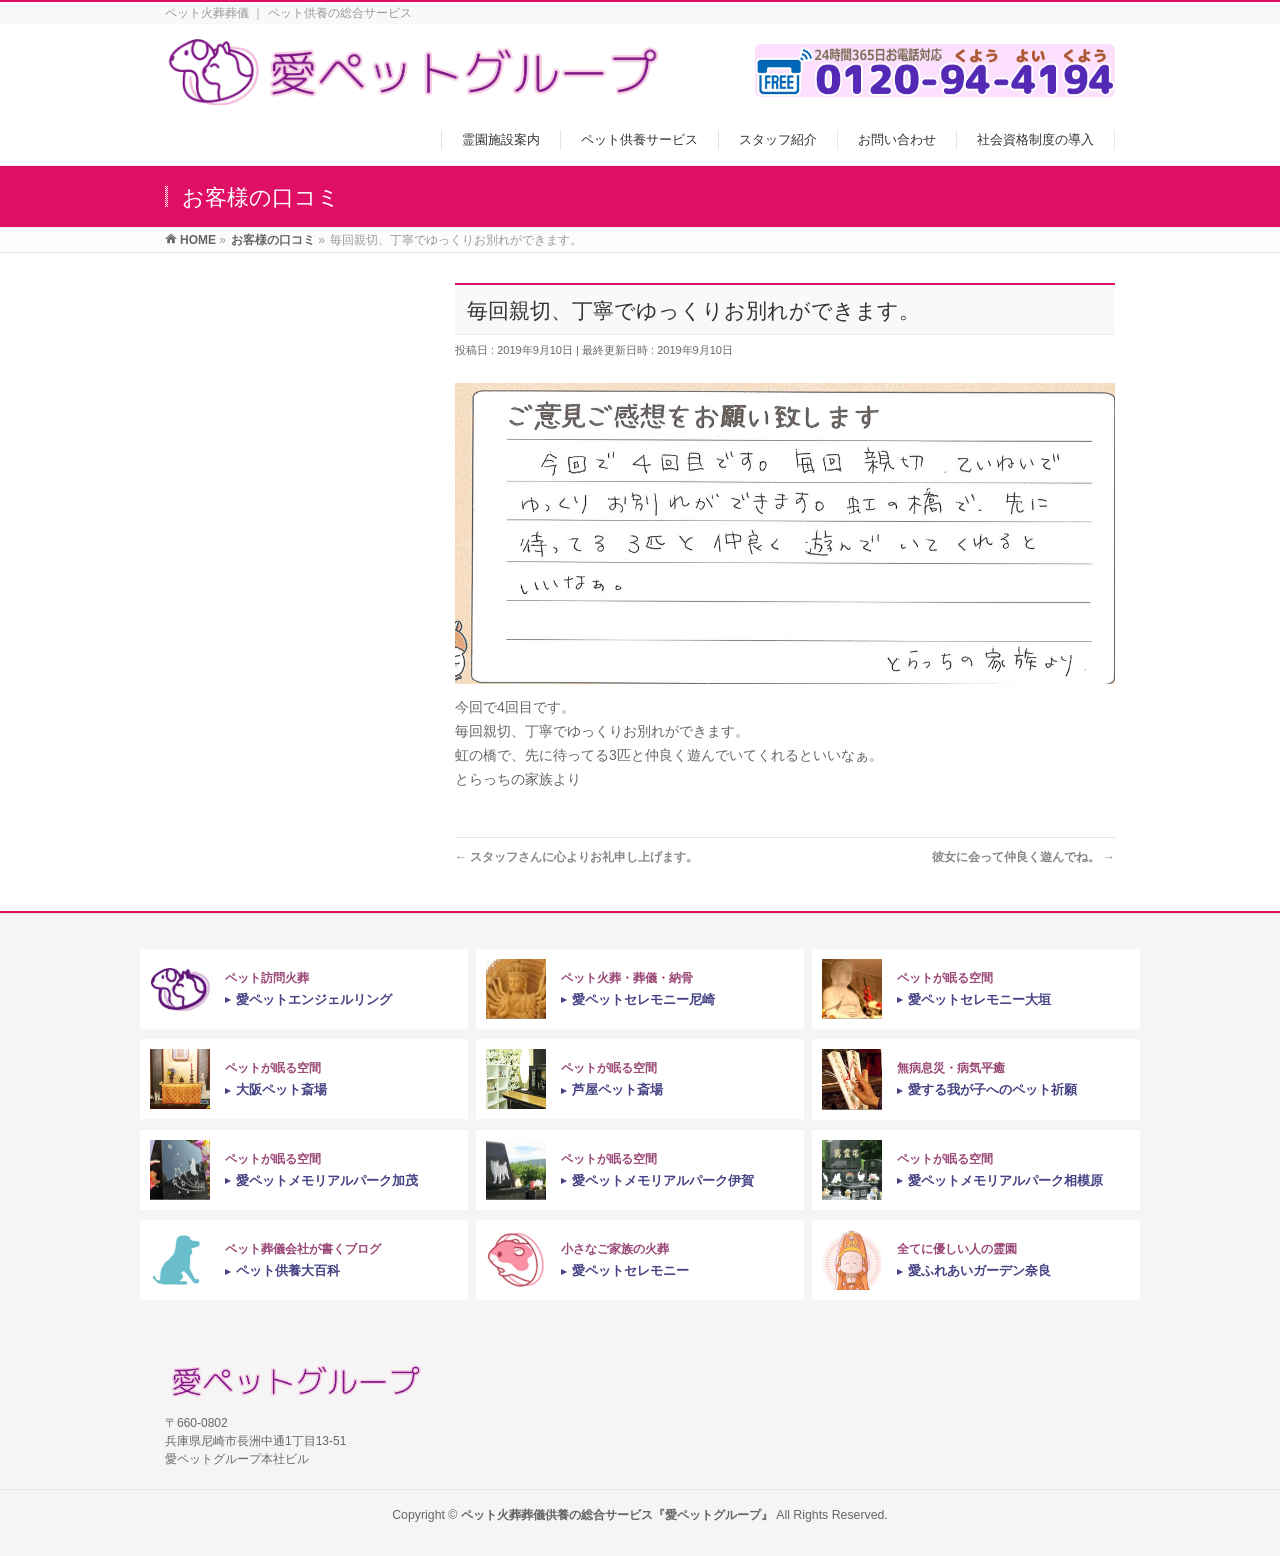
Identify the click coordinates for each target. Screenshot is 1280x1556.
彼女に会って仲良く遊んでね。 (1023, 857)
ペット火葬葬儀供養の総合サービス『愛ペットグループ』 (617, 1515)
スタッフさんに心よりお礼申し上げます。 (576, 857)
